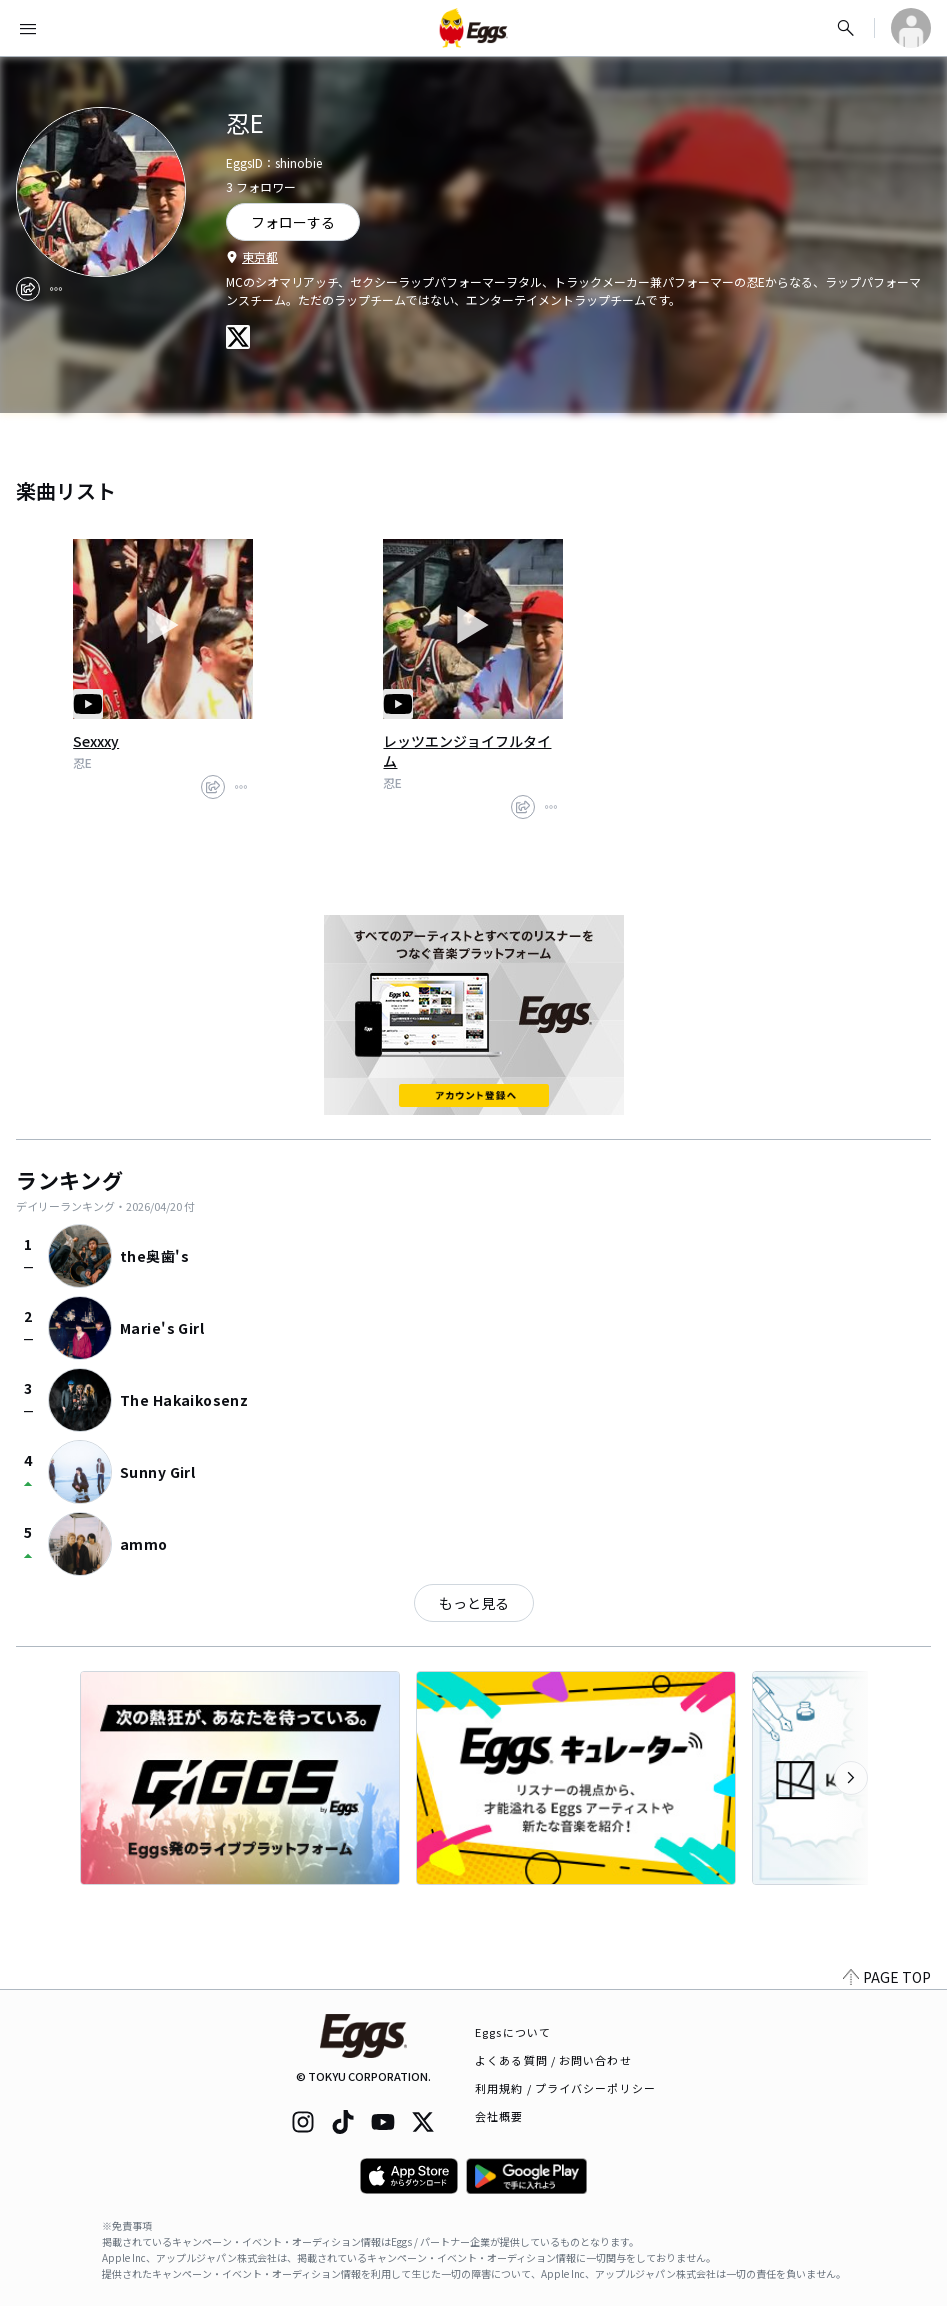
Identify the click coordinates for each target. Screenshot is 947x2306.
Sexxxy (96, 741)
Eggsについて (513, 2032)
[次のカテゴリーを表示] (851, 1778)
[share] (28, 289)
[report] (56, 289)
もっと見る (474, 1603)
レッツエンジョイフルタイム (467, 751)
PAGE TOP (887, 1977)
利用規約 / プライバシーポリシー (565, 2088)
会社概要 (499, 2116)
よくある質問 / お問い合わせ (553, 2060)
